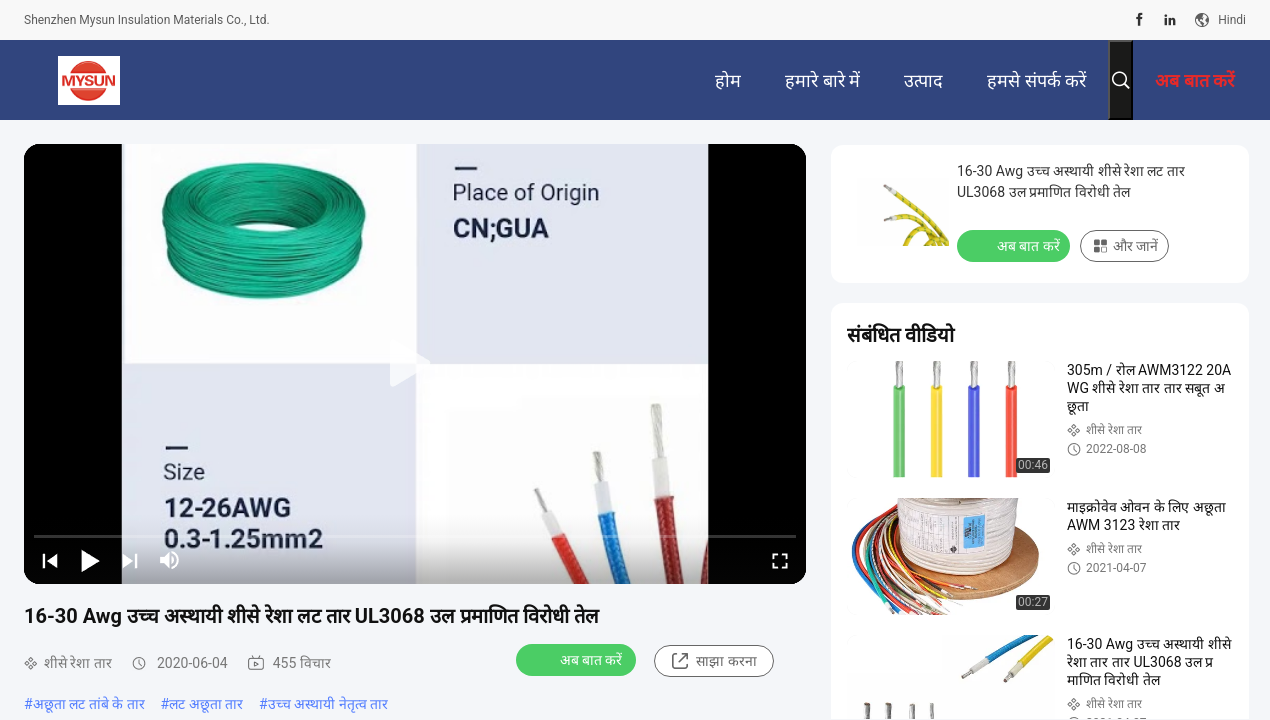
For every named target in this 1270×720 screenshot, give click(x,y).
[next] (130, 560)
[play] (415, 364)
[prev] (50, 560)
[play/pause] (90, 560)
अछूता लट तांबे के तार (89, 704)
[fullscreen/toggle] (780, 560)
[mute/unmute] (170, 560)
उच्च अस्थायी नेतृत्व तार (328, 704)
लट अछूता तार (206, 704)
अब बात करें (578, 659)
